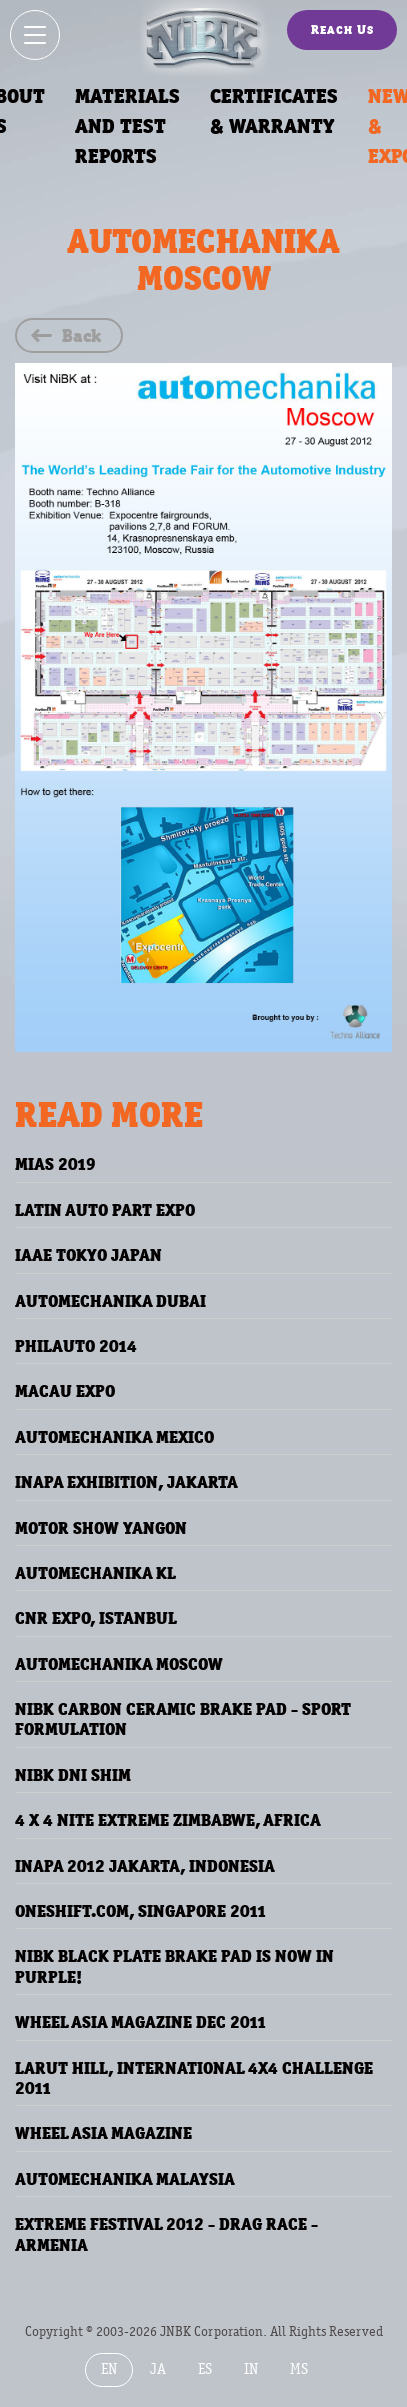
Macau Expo (65, 1391)
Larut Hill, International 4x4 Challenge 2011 (194, 2078)
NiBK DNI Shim (73, 1775)
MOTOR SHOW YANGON (101, 1528)
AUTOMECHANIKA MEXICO (114, 1437)
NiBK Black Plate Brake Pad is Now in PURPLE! (174, 1966)
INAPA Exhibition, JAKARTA (126, 1482)
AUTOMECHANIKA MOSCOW (119, 1664)
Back (81, 335)
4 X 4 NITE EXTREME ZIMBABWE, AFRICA (168, 1820)
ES (205, 2369)
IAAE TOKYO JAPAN (88, 1255)
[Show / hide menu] (35, 35)
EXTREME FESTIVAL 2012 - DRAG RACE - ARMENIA (166, 2234)
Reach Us (342, 29)
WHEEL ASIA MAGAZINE (103, 2133)
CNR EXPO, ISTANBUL (96, 1618)
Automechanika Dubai (110, 1301)
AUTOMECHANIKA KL (95, 1573)
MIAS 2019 (55, 1164)
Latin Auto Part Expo (105, 1210)
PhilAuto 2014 (76, 1346)
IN (251, 2369)
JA (158, 2369)
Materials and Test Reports (127, 126)
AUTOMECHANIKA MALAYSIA (125, 2179)
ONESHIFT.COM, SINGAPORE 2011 (141, 1911)
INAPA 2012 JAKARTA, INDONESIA (145, 1866)
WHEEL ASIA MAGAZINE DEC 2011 (141, 2022)
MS (299, 2369)
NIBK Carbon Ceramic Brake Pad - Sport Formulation (183, 1719)
